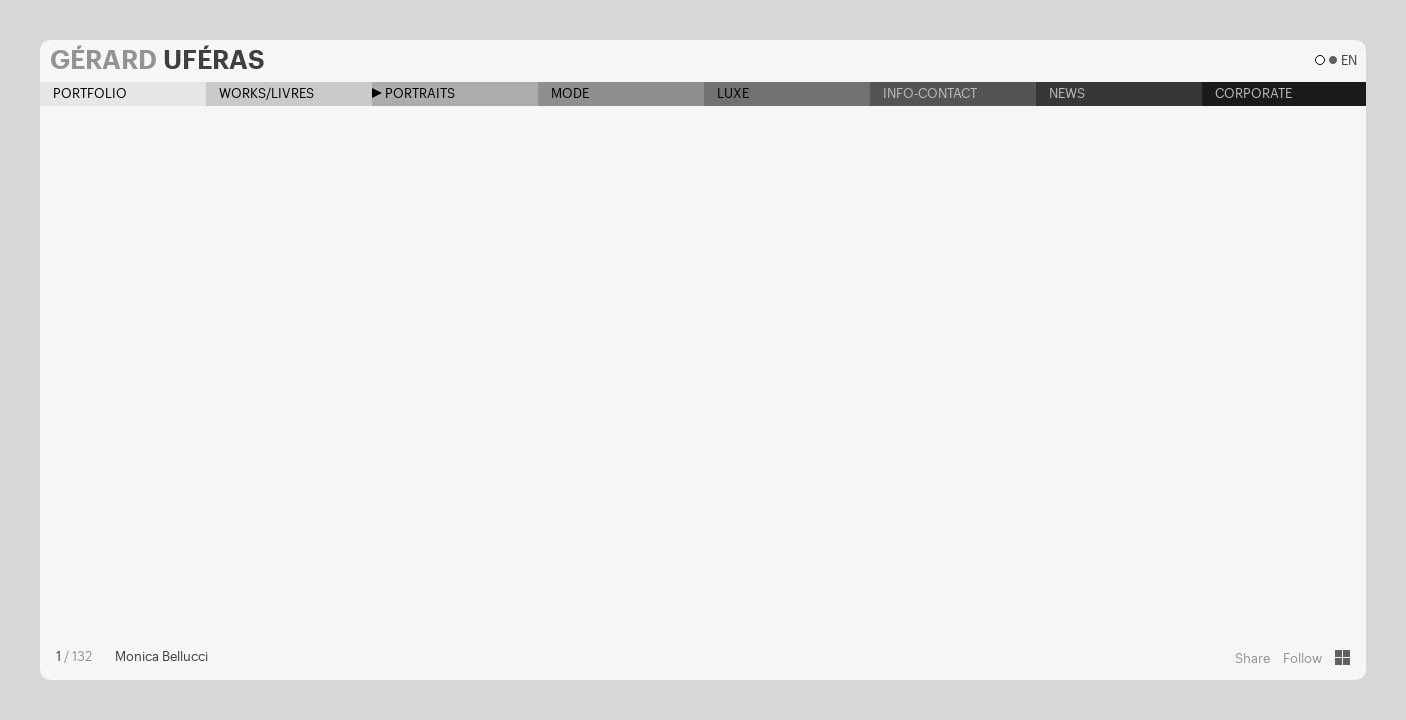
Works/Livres (260, 93)
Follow (1302, 658)
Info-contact (923, 93)
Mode (563, 93)
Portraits (413, 93)
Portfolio (83, 93)
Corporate (1247, 93)
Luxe (726, 93)
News (1060, 93)
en (1348, 60)
